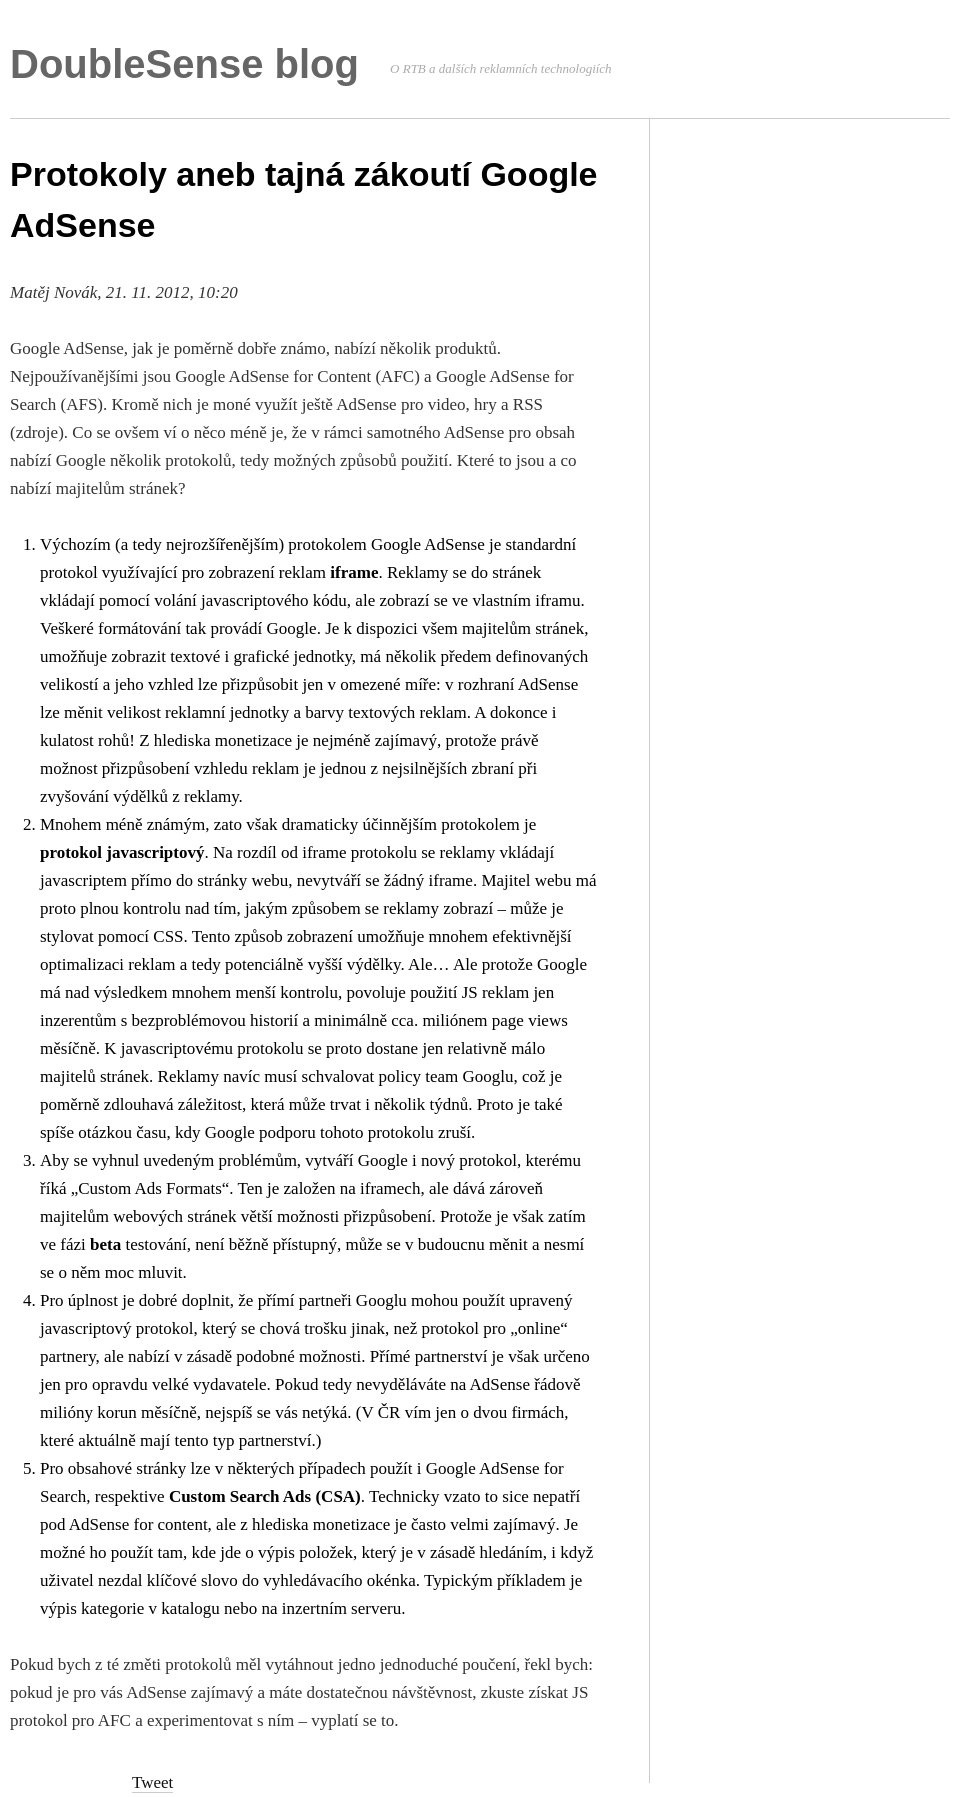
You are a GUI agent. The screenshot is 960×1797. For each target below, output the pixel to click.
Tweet (152, 1782)
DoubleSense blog (184, 64)
